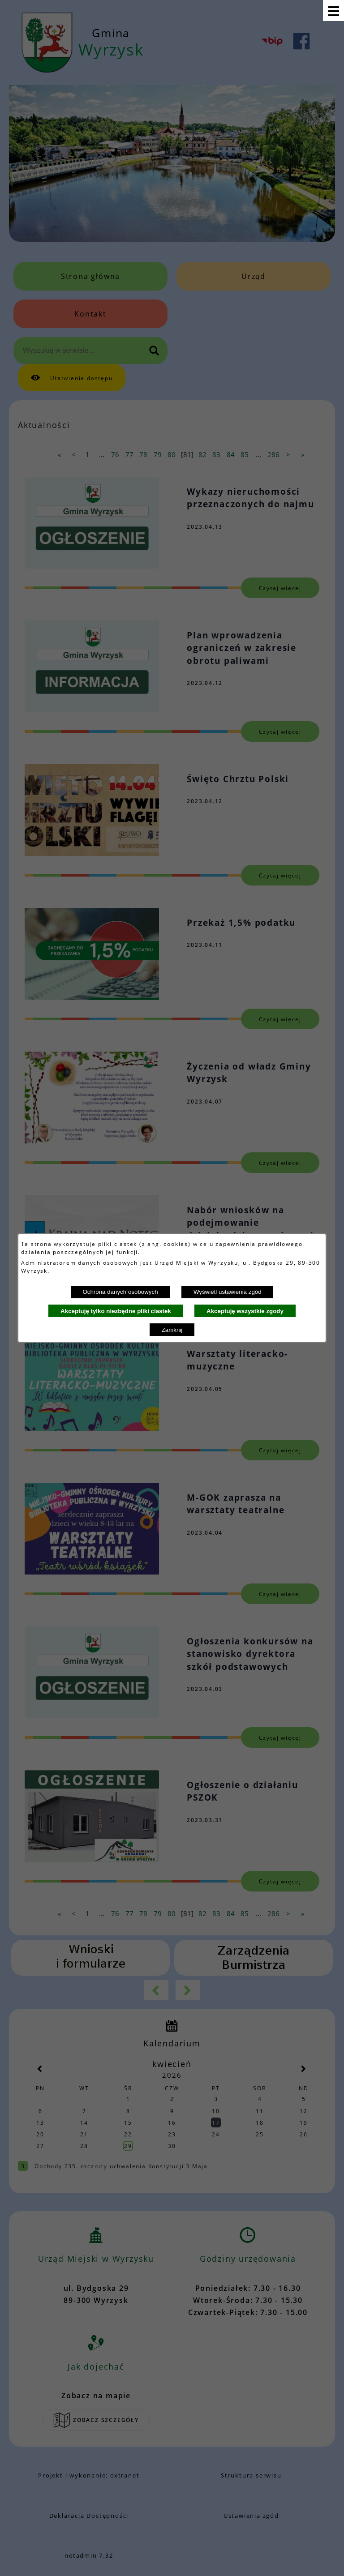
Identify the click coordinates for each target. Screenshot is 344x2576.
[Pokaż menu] (333, 10)
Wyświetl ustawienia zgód (228, 1291)
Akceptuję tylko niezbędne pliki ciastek (115, 1311)
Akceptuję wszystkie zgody (245, 1311)
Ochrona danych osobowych (120, 1291)
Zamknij (172, 1330)
